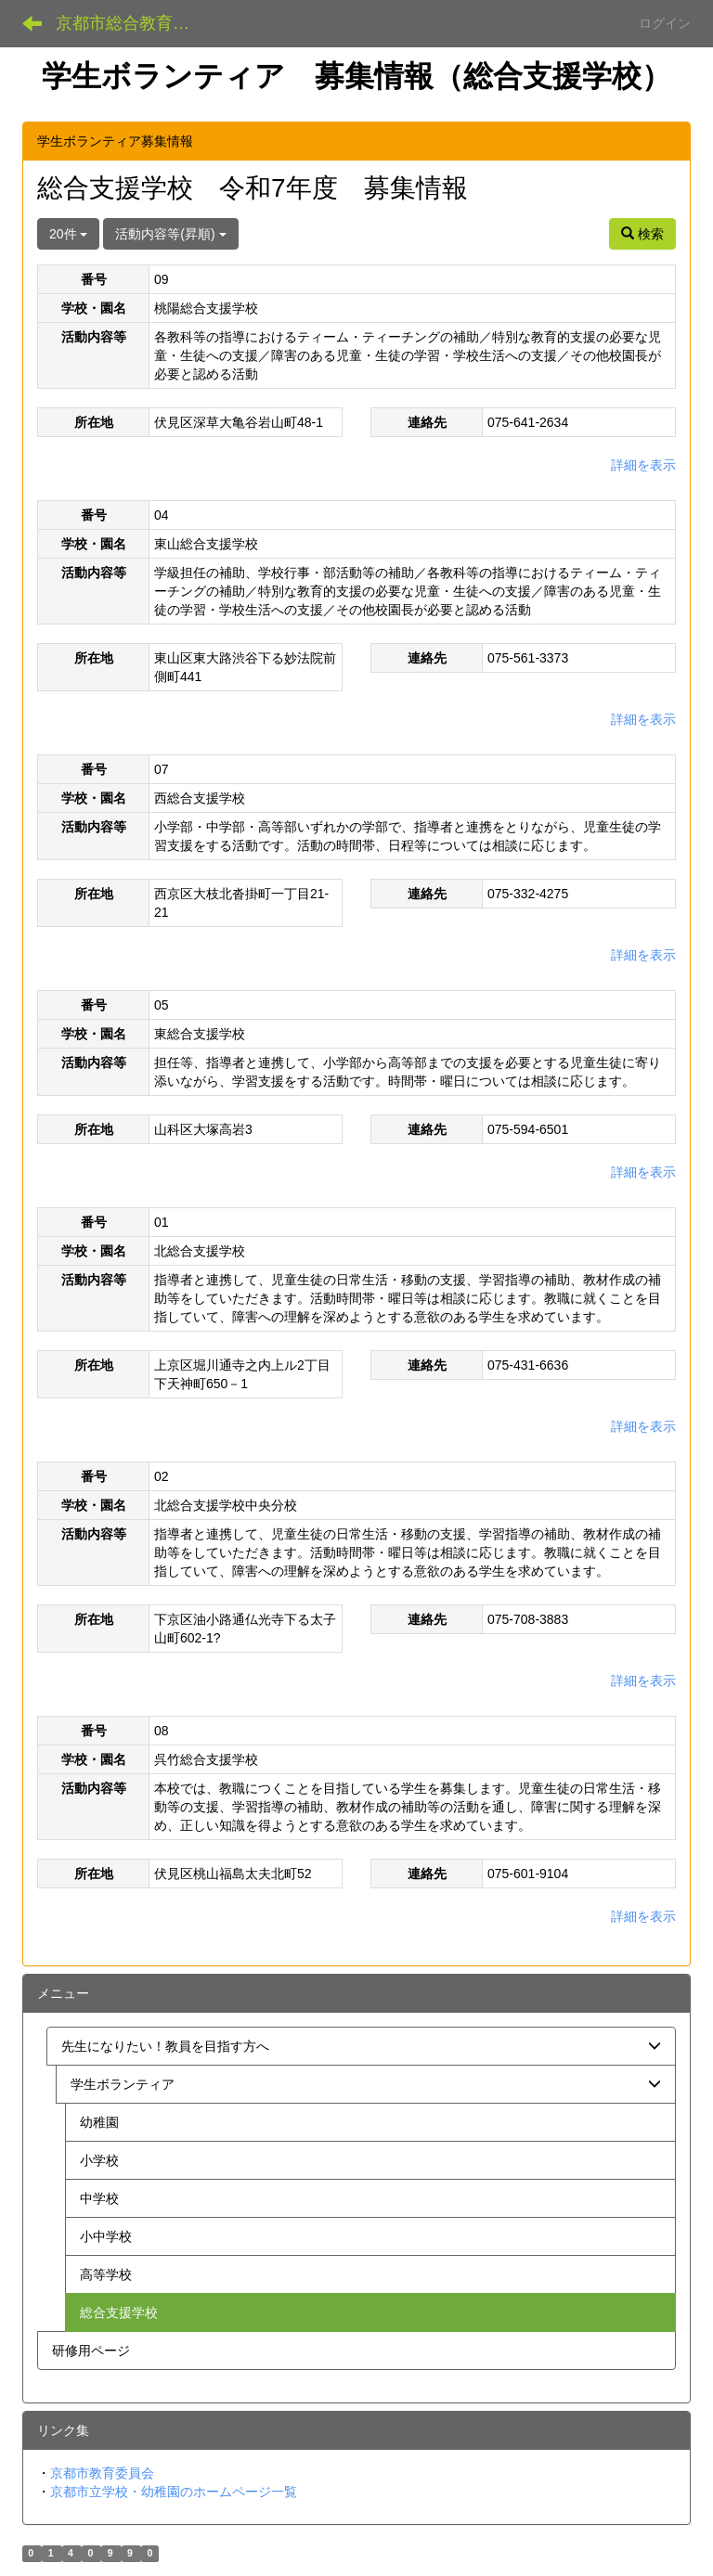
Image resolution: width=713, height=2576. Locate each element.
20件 (68, 233)
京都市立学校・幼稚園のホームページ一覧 (173, 2491)
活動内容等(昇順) (170, 233)
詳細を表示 (643, 464)
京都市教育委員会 (102, 2473)
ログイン (665, 23)
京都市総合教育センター (134, 23)
